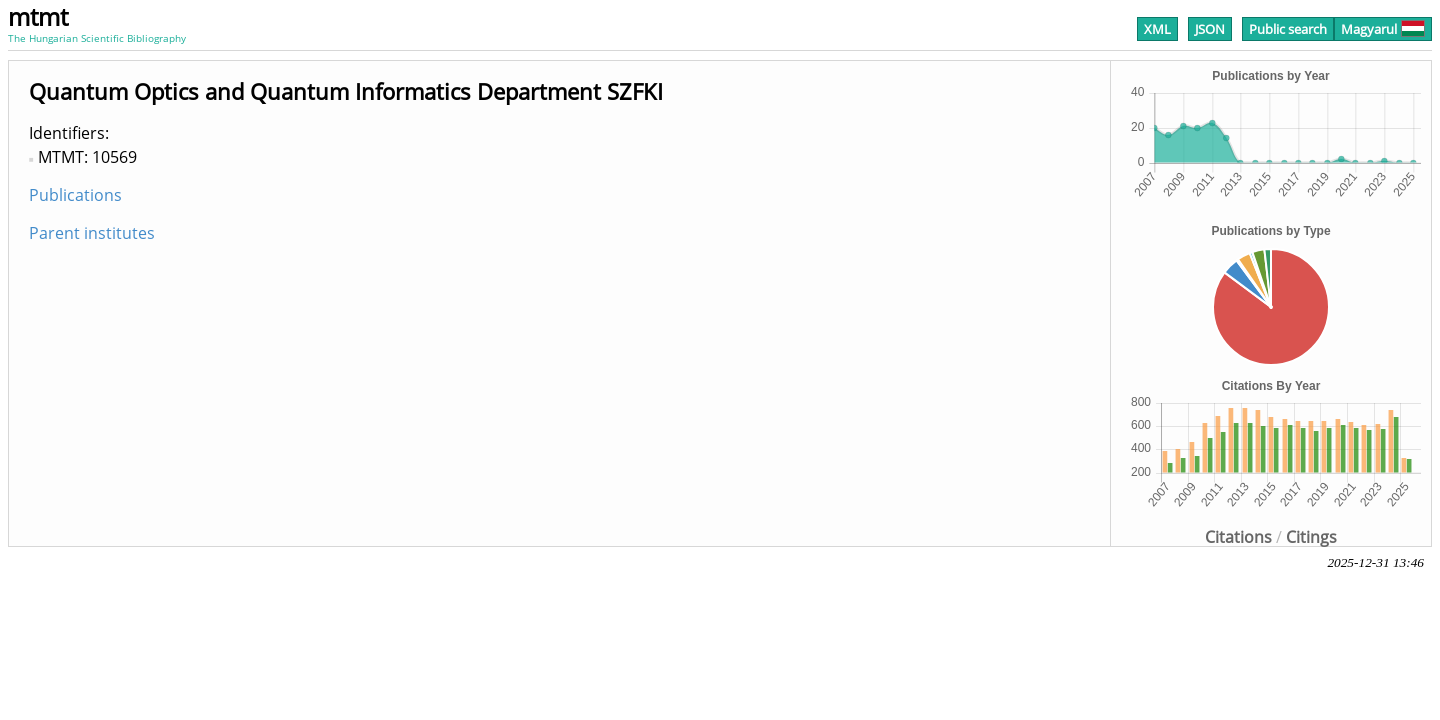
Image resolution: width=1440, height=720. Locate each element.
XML (1157, 29)
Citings (1311, 537)
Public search (1288, 29)
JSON (1210, 29)
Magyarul (1383, 29)
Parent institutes (92, 233)
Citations (1238, 537)
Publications (75, 195)
